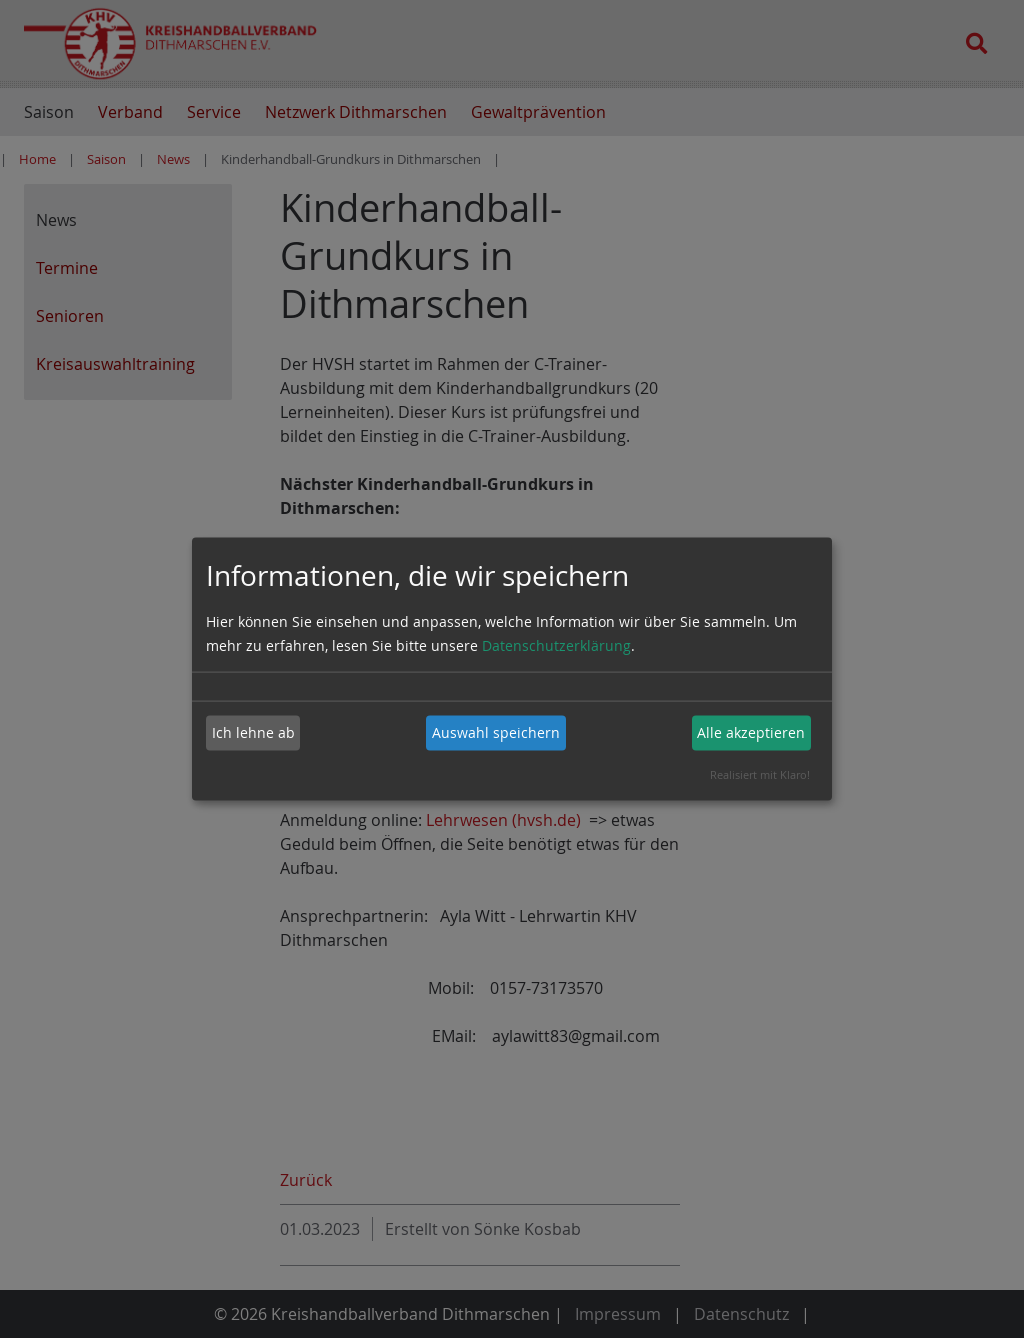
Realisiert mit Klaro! (760, 773)
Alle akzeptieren (751, 732)
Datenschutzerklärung (556, 644)
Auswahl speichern (496, 732)
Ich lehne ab (253, 732)
